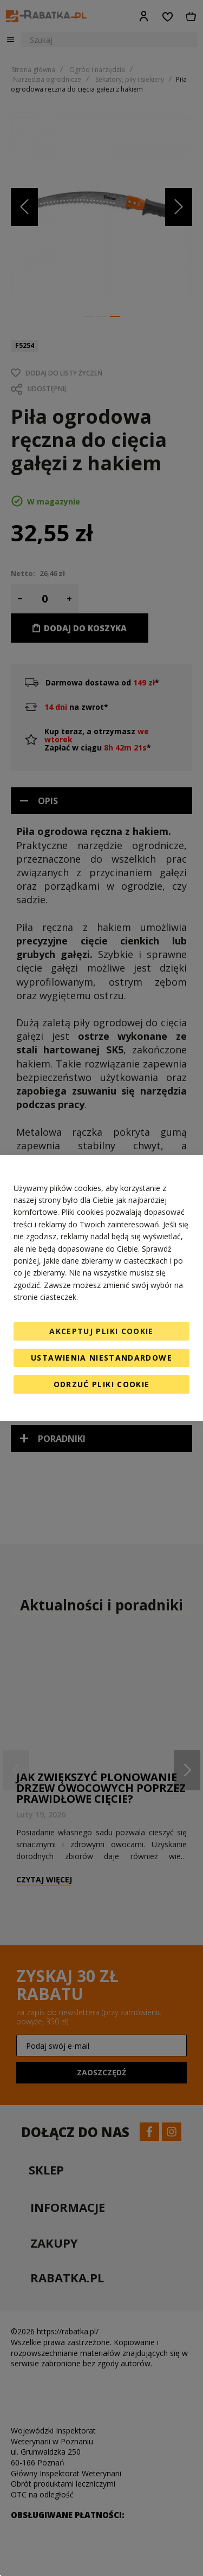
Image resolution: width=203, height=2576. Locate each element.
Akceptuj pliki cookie (101, 1331)
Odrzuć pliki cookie (102, 1384)
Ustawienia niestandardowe (101, 1357)
